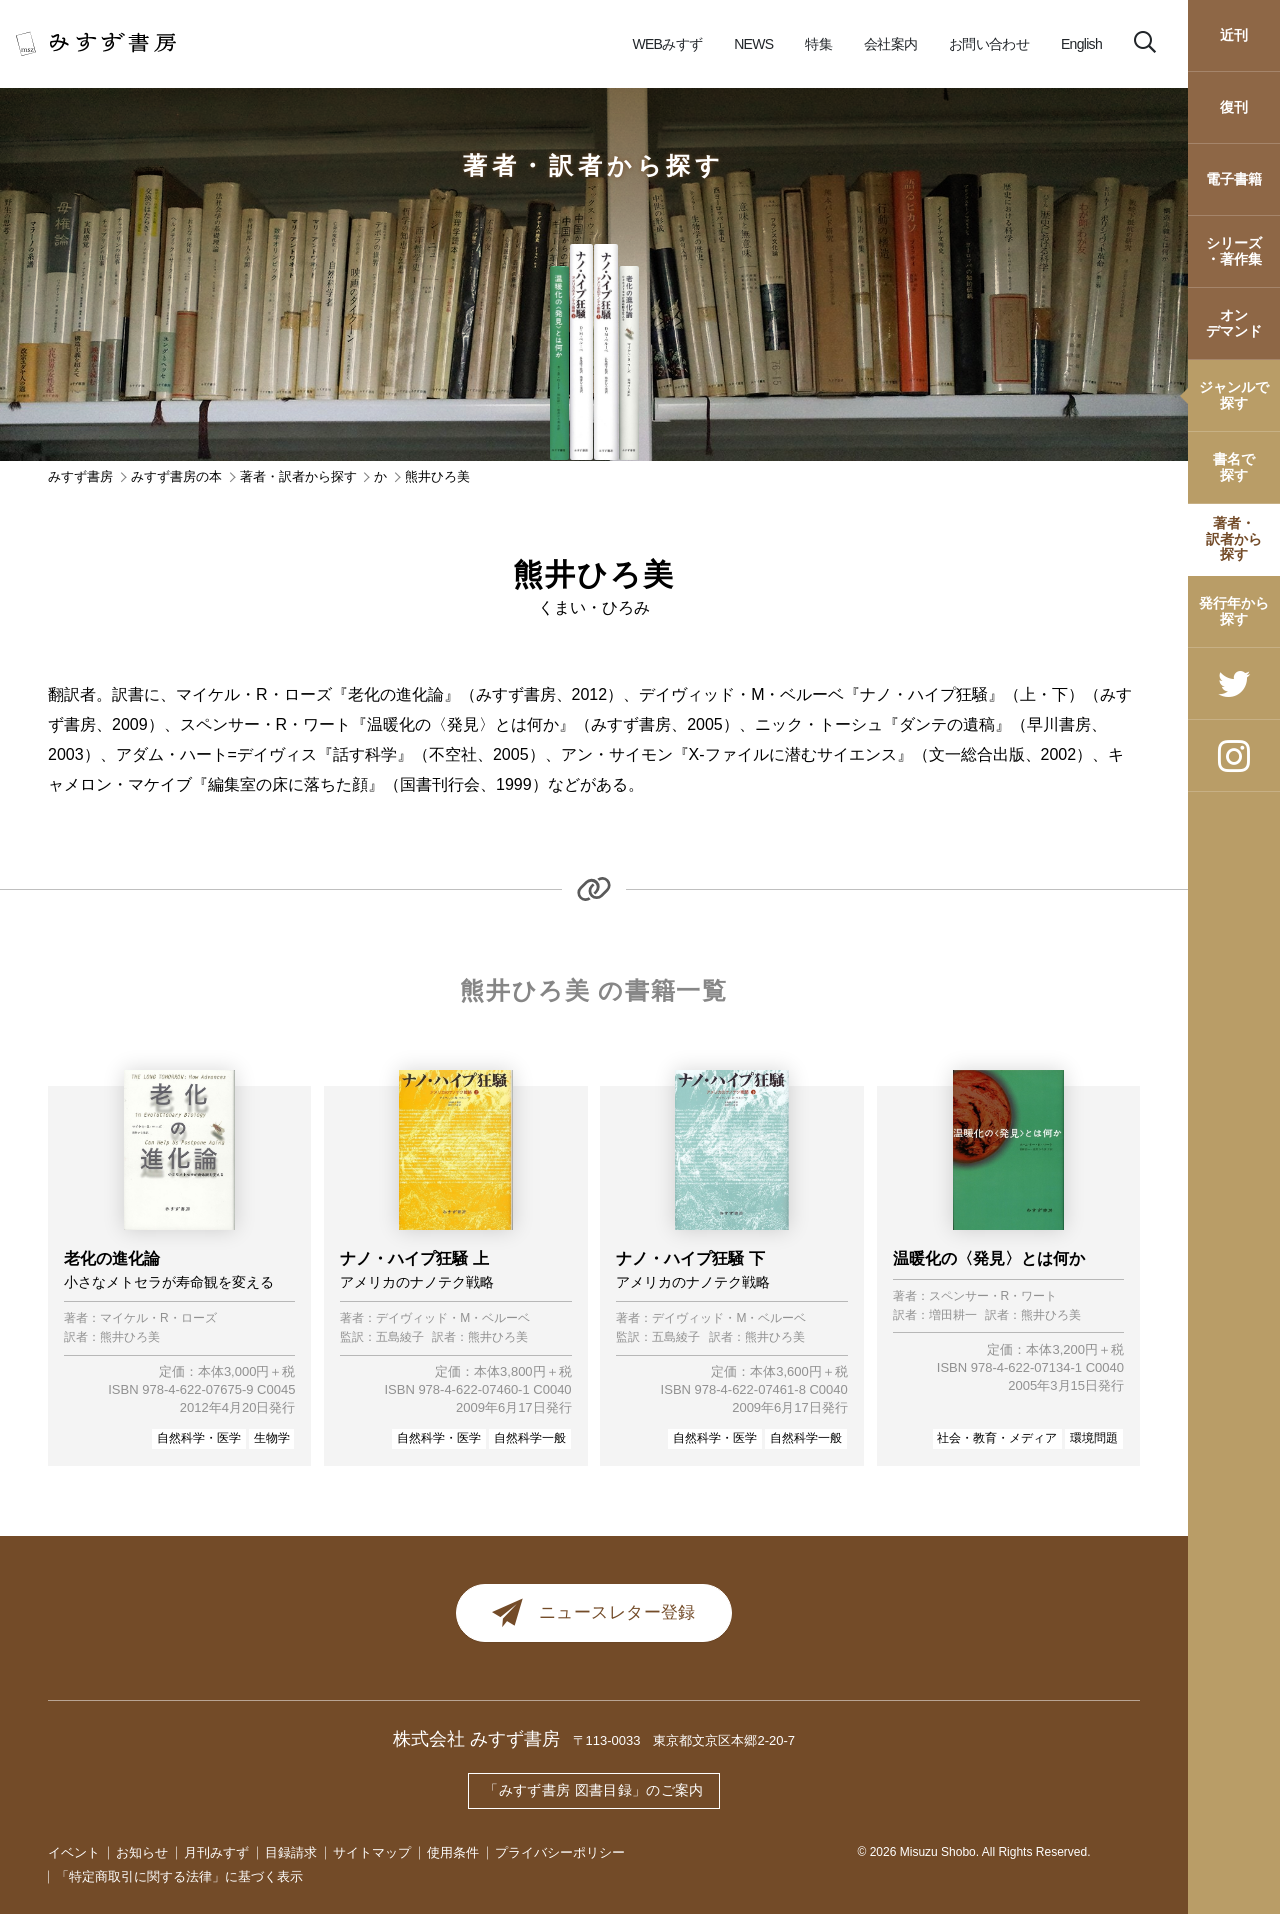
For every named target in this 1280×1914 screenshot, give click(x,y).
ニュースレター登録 (594, 1614)
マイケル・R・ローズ (158, 1318)
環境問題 (1094, 1438)
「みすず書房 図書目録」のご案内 (594, 1791)
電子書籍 (1234, 179)
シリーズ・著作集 (1234, 250)
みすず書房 (80, 476)
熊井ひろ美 (130, 1337)
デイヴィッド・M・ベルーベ (453, 1318)
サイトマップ (372, 1852)
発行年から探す (1234, 610)
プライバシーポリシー (560, 1852)
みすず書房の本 (176, 476)
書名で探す (1234, 466)
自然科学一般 (530, 1438)
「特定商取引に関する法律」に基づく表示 (179, 1876)
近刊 (1234, 35)
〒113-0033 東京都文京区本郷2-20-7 (684, 1742)
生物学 (272, 1438)
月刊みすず (216, 1852)
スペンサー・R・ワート (993, 1296)
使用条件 (453, 1852)
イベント (74, 1852)
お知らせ (142, 1852)
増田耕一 (953, 1315)
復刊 (1234, 107)
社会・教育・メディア (997, 1438)
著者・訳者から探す (1234, 538)
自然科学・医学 (199, 1438)
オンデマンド (1234, 322)
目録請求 (291, 1852)
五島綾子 (400, 1337)
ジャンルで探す (1234, 394)
